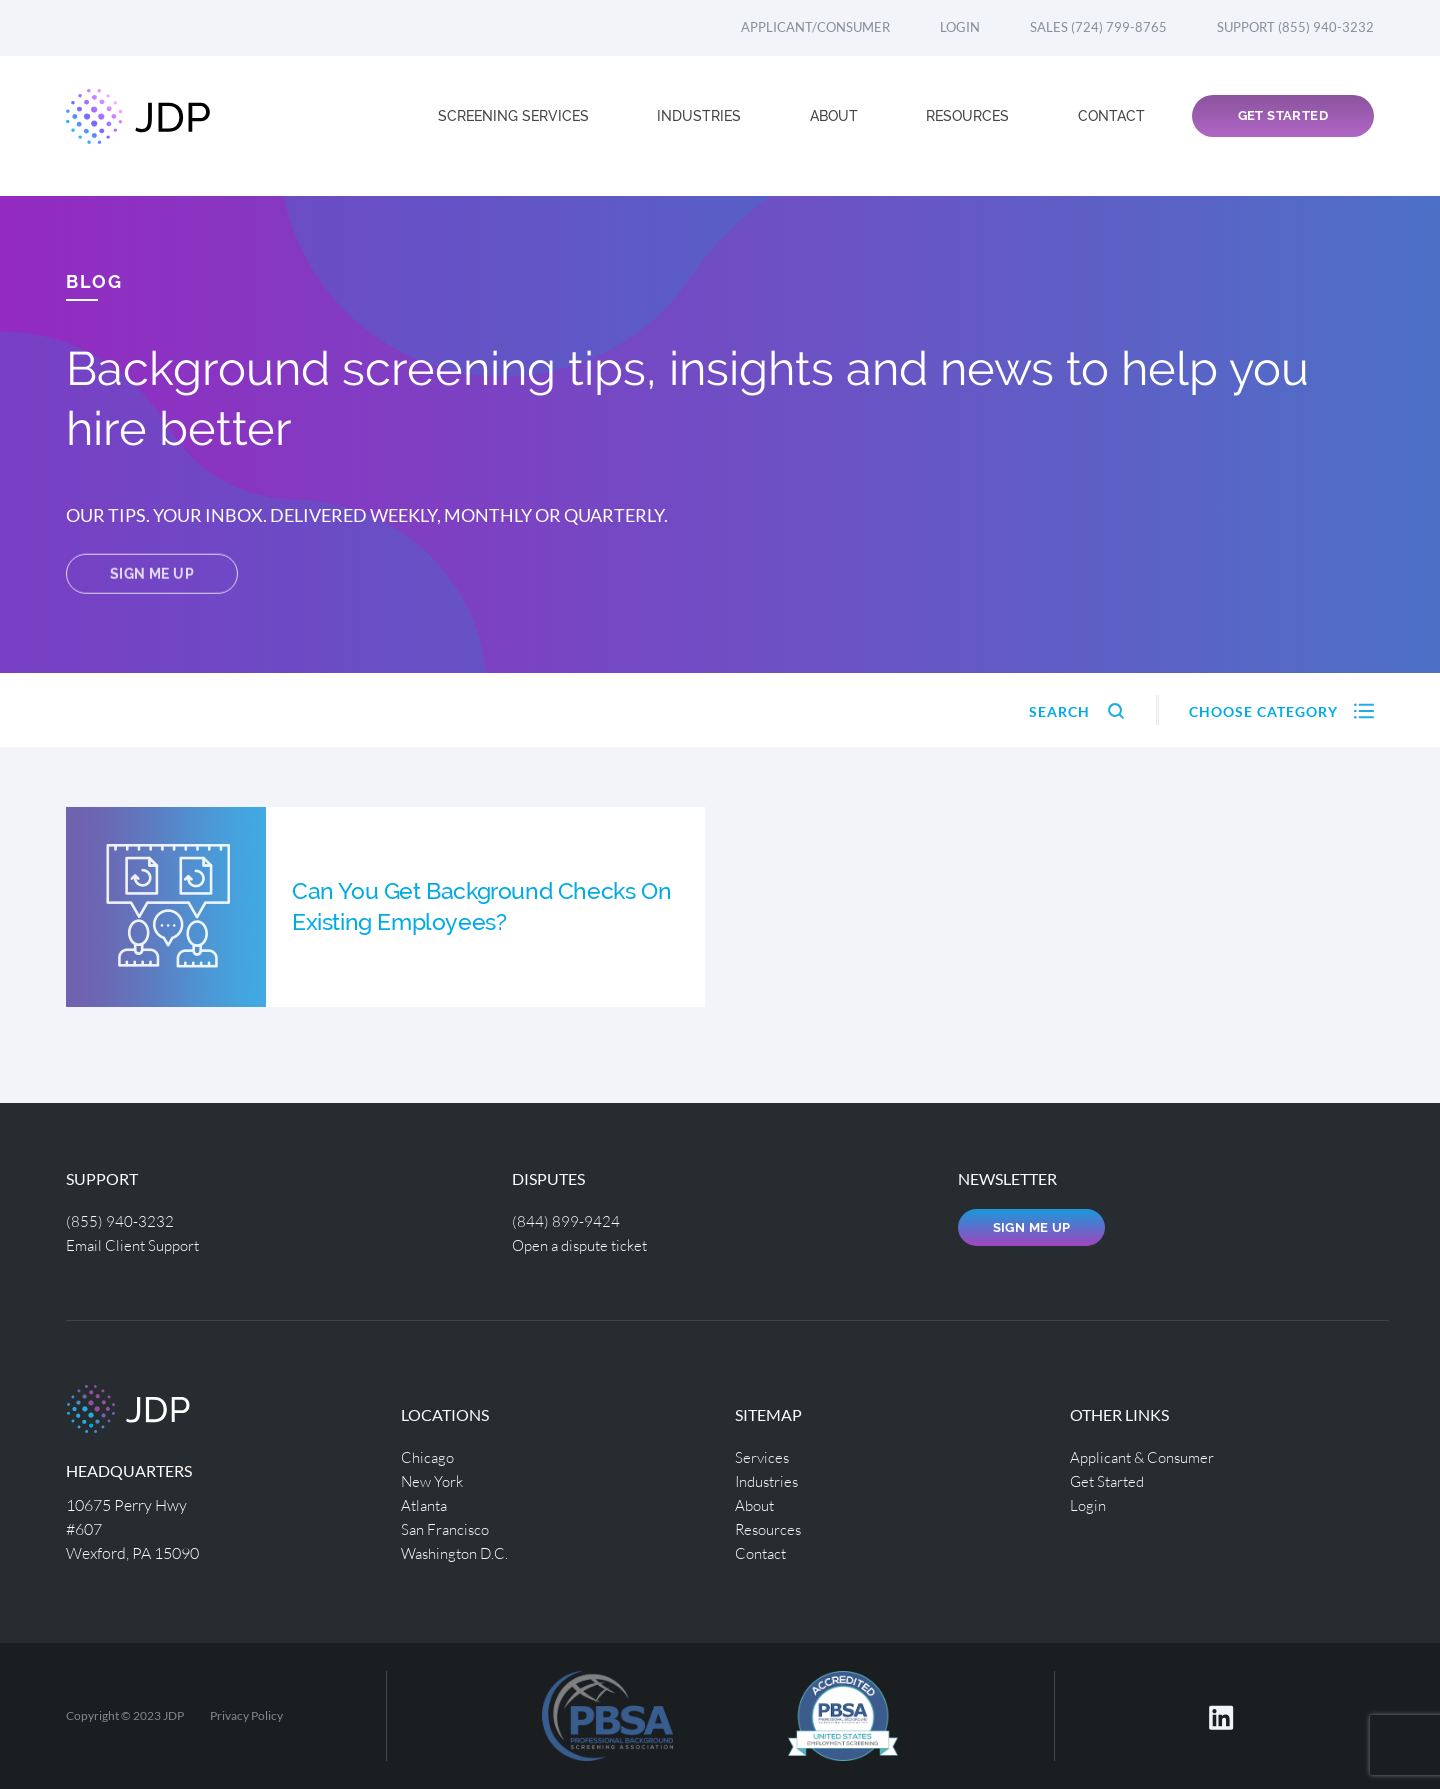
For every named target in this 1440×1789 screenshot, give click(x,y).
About (836, 126)
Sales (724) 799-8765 (1098, 27)
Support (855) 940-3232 (1295, 27)
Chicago (429, 1456)
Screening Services (515, 126)
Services (763, 1456)
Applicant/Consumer (815, 27)
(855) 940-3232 (120, 1220)
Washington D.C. (459, 1552)
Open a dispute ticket (585, 1244)
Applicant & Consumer (1147, 1456)
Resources (969, 126)
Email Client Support (137, 1244)
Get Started (1283, 126)
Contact (1111, 126)
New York (434, 1480)
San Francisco (448, 1528)
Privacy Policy (246, 1715)
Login (960, 27)
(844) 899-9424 (566, 1220)
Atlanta (426, 1504)
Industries (701, 126)
